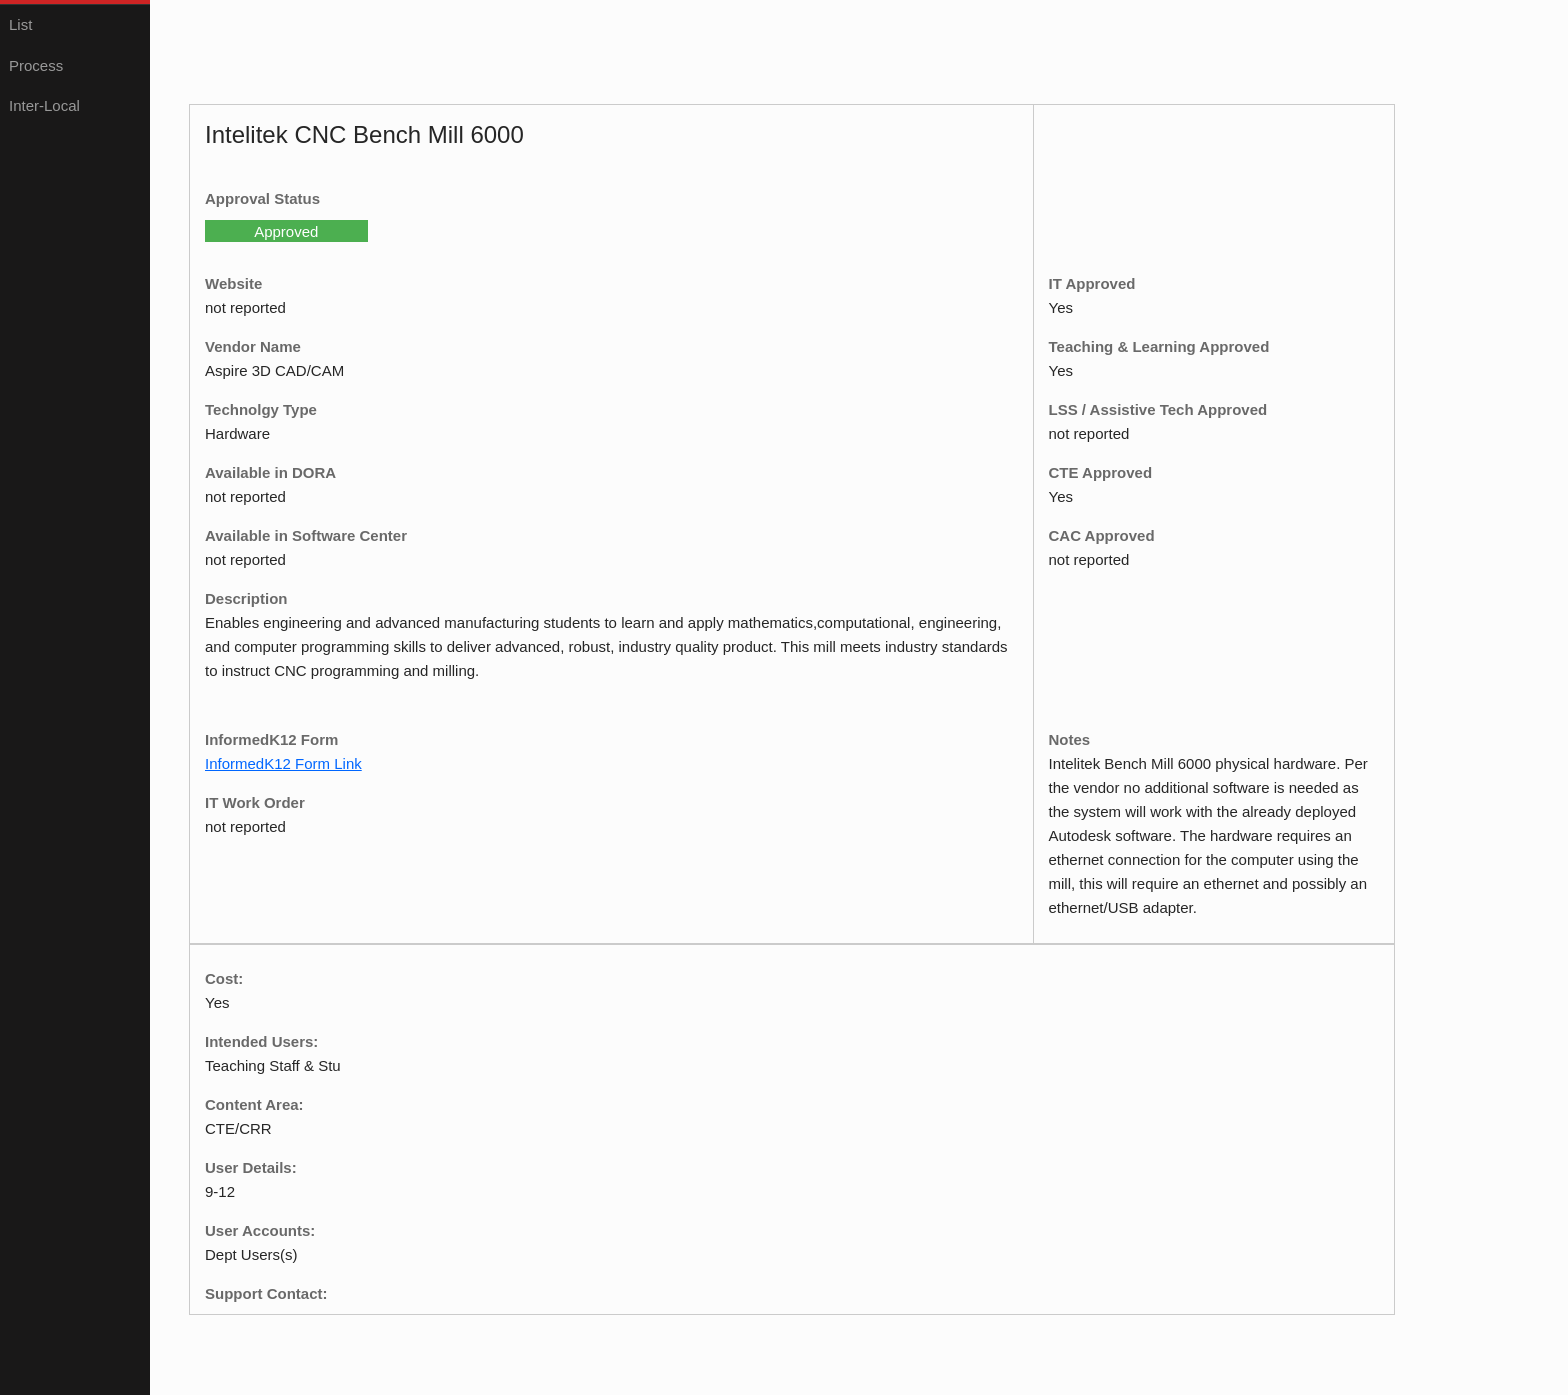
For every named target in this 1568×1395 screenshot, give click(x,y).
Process (36, 65)
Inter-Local (44, 105)
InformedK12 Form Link (283, 763)
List (20, 24)
